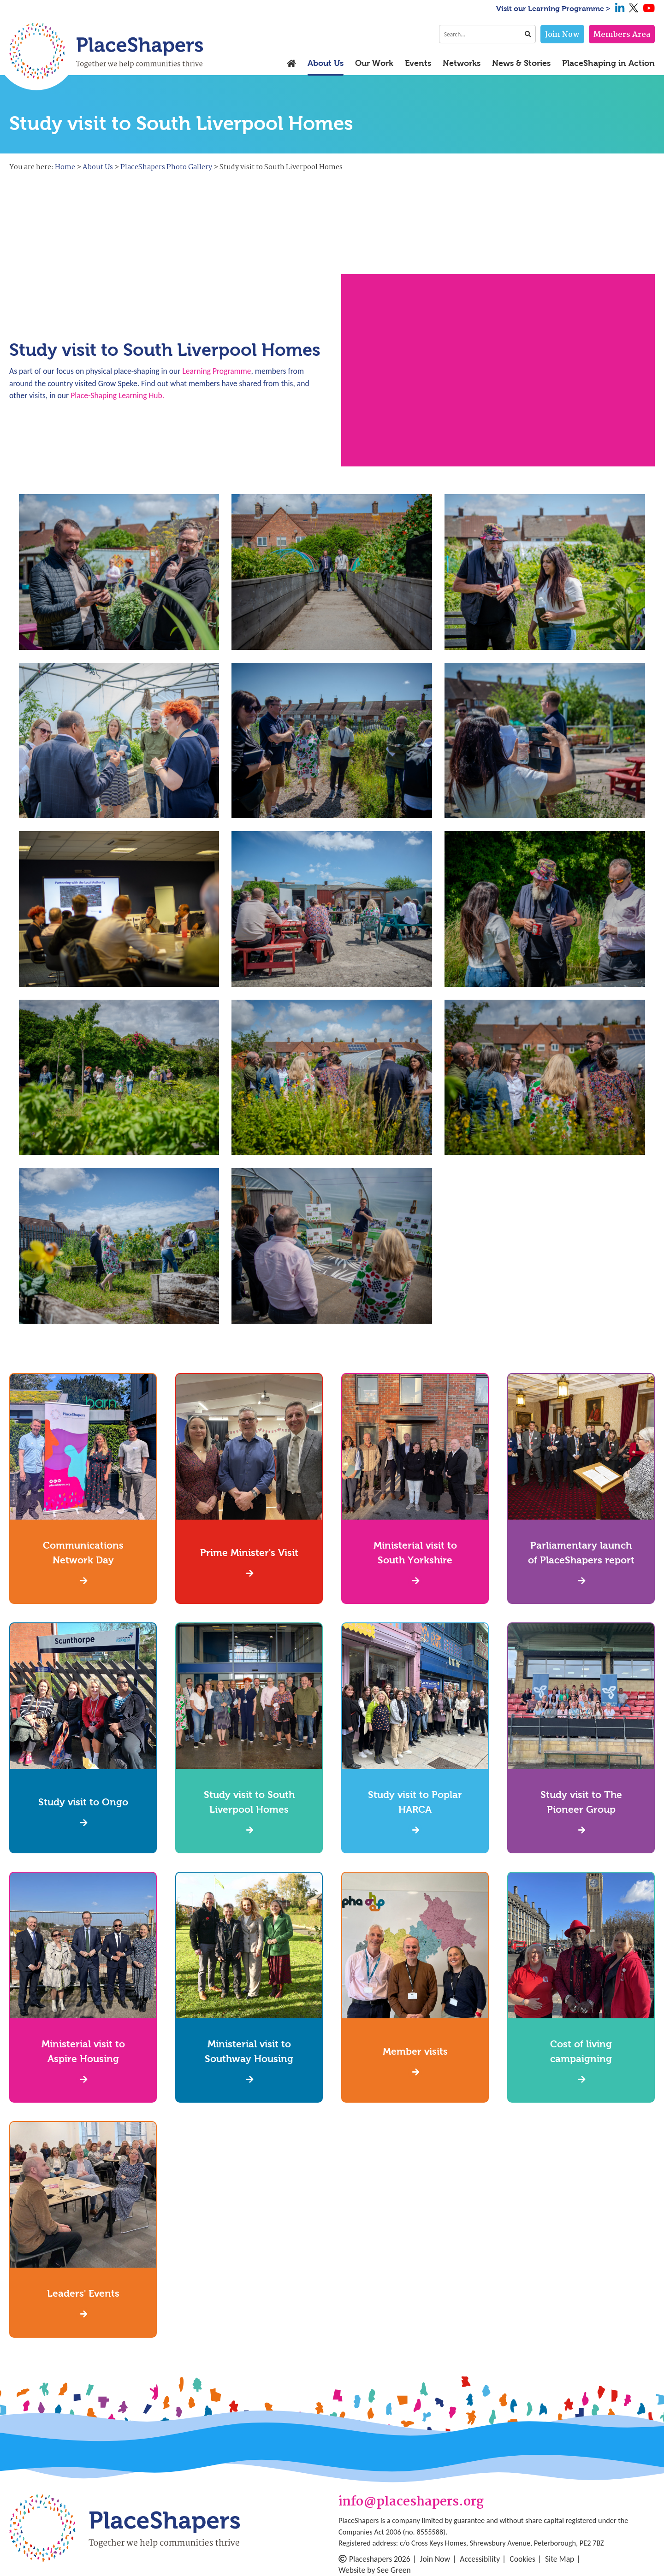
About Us (326, 63)
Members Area (621, 35)
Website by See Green (374, 2570)
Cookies (522, 2559)
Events (418, 63)
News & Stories (521, 63)
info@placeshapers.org (411, 2502)
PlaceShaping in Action (608, 63)
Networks (461, 63)
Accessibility (480, 2559)
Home (65, 167)
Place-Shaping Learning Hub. (117, 395)
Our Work (374, 63)
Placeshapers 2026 (374, 2559)
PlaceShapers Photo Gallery (166, 167)
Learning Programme (216, 371)
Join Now (562, 35)
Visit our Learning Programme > (553, 8)
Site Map (559, 2559)
